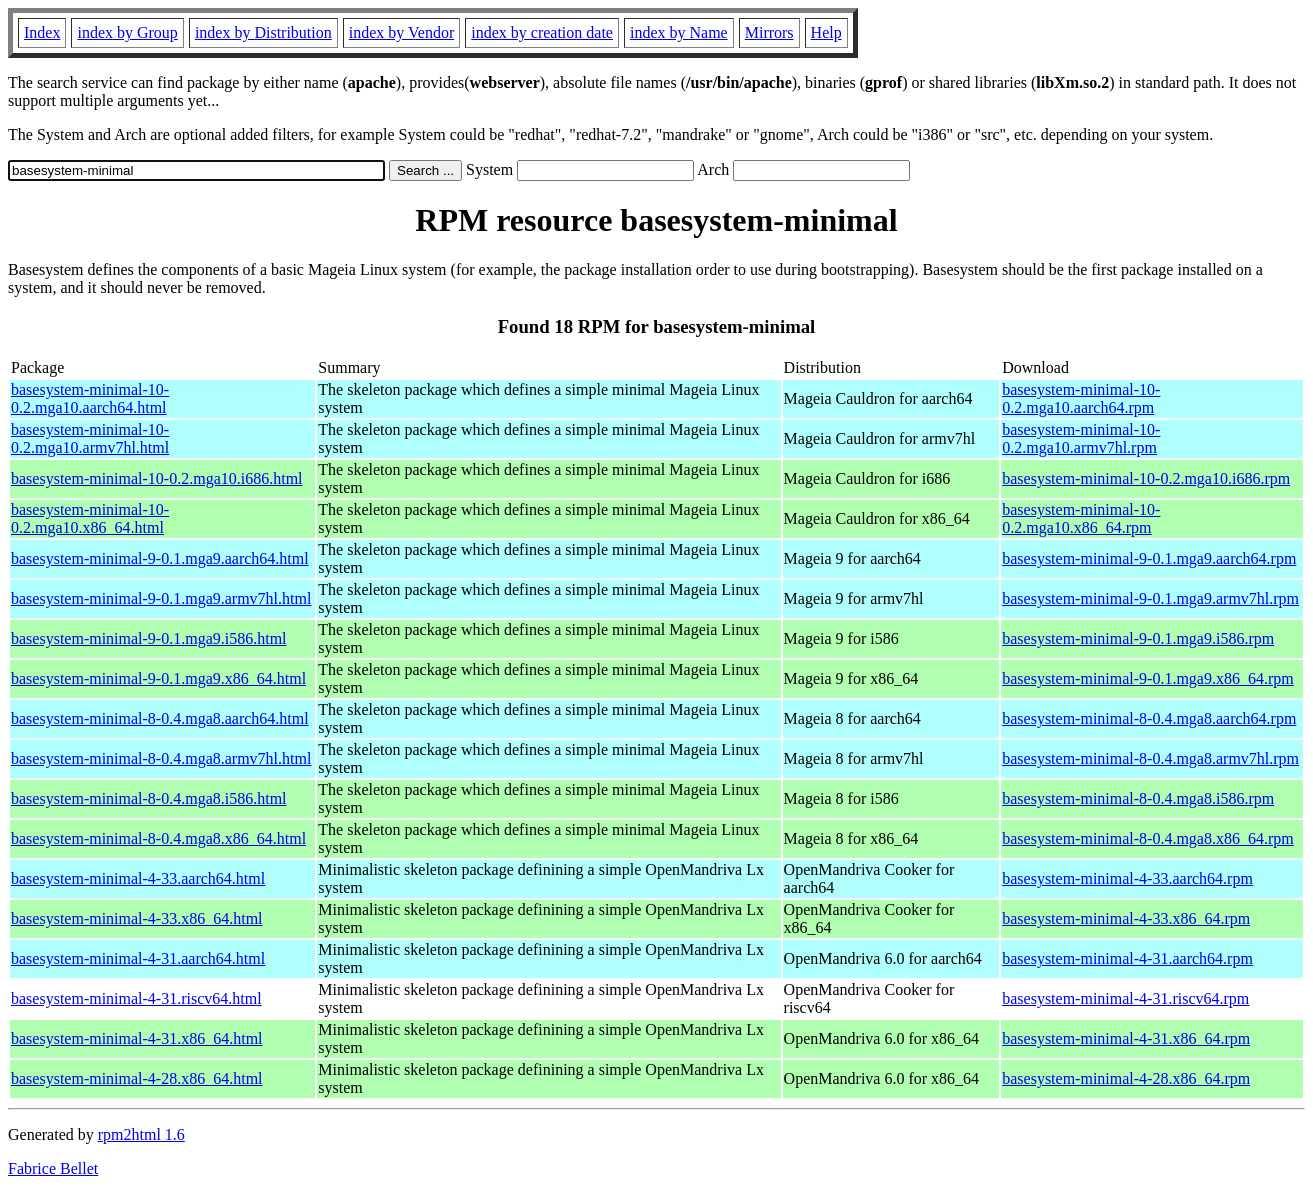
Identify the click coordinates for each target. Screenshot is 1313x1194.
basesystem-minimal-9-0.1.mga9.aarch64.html (160, 558)
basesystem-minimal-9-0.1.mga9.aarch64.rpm (1149, 558)
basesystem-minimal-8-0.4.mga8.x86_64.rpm (1148, 838)
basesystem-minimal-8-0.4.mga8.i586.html (149, 798)
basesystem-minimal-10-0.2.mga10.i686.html (157, 478)
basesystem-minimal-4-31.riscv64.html (136, 998)
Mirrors (769, 32)
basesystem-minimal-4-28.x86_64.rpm (1126, 1078)
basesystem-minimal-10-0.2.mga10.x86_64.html (90, 518)
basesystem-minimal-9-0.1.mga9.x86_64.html (158, 678)
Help (826, 32)
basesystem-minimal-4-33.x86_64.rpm (1126, 918)
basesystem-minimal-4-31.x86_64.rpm (1126, 1038)
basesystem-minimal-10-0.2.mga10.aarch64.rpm (1081, 398)
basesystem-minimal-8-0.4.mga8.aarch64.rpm (1149, 718)
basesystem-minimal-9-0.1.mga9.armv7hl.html (161, 598)
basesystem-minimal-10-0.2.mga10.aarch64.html (90, 398)
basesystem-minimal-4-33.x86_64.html (137, 918)
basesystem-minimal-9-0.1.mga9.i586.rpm (1138, 638)
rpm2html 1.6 (141, 1134)
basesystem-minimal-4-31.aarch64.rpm (1127, 958)
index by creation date (542, 32)
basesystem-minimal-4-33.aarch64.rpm (1127, 878)
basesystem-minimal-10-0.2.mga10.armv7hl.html (90, 438)
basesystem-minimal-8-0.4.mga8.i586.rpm (1138, 798)
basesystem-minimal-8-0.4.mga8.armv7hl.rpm (1150, 758)
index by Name (679, 32)
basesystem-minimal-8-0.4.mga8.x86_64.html (158, 838)
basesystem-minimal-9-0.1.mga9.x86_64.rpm (1148, 678)
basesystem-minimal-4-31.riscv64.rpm (1125, 998)
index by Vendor (401, 32)
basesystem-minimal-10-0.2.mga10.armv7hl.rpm (1081, 438)
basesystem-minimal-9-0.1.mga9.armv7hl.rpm (1150, 598)
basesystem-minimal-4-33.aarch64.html (138, 878)
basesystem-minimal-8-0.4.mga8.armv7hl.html (161, 758)
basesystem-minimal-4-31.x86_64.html (137, 1038)
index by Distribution (263, 32)
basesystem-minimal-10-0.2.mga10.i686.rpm (1146, 478)
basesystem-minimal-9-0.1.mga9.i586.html (149, 638)
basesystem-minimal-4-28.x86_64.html (137, 1078)
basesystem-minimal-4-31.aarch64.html (138, 958)
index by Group (127, 32)
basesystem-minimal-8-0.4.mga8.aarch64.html (160, 718)
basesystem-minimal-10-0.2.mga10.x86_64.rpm (1081, 518)
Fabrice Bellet (53, 1168)
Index (42, 32)
